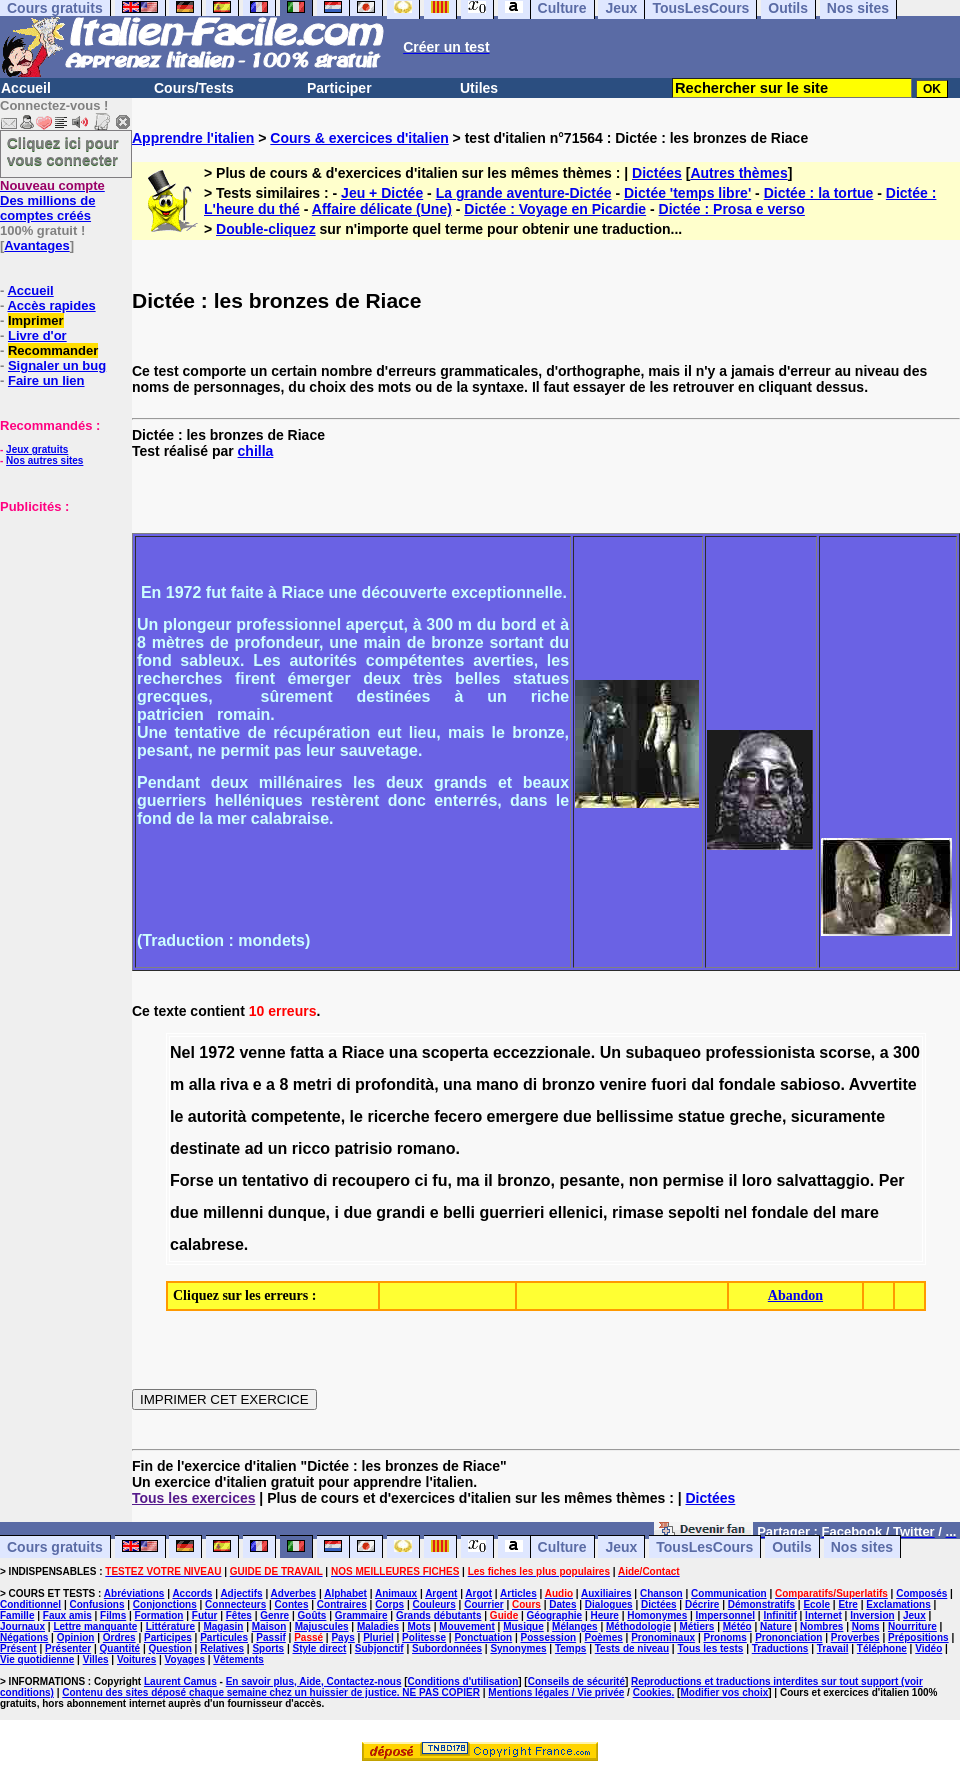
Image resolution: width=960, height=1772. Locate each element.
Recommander (53, 350)
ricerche (398, 1116)
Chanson (661, 1593)
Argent (441, 1593)
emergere (523, 1116)
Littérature (170, 1626)
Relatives (222, 1648)
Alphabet (345, 1593)
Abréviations (134, 1593)
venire (623, 1084)
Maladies (378, 1626)
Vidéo (928, 1648)
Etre (847, 1604)
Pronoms (724, 1637)
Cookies (652, 1692)
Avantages (36, 245)
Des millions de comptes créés (52, 200)
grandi (400, 1212)
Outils (792, 1547)
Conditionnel (30, 1604)
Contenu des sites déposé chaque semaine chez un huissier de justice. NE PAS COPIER (271, 1692)
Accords (192, 1593)
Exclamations (898, 1604)
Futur (205, 1615)
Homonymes (657, 1615)
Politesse (424, 1637)
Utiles (479, 88)
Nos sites (862, 1547)
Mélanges (575, 1626)
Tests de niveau (632, 1648)
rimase (638, 1212)
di (343, 1084)
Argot (478, 1593)
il (488, 1180)
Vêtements (238, 1659)
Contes (292, 1604)
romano (426, 1148)
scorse (845, 1052)
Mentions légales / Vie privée (556, 1692)
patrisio (364, 1148)
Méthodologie (638, 1626)
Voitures (136, 1659)
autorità (217, 1116)
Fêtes (239, 1615)
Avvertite (883, 1084)
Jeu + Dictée (382, 193)
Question (169, 1648)
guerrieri (511, 1212)
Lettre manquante (95, 1626)
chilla (256, 451)
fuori (669, 1084)
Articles (518, 1593)
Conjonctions (165, 1604)
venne (262, 1052)
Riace (363, 1052)
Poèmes (603, 1637)
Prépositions (918, 1637)
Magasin (223, 1626)
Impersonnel (725, 1615)
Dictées (657, 173)
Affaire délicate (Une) (382, 209)
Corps (389, 1604)
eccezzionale (542, 1052)
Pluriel (378, 1637)
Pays (342, 1637)
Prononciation (788, 1637)
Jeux (621, 1547)
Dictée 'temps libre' (687, 193)
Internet (823, 1615)
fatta (307, 1052)
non (643, 1180)
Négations (24, 1637)
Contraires (342, 1604)
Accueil (26, 88)
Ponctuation (483, 1637)
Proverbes (855, 1637)
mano (497, 1084)
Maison (269, 1626)
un (278, 1148)
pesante (589, 1180)
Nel (182, 1052)
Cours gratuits (55, 1547)
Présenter (68, 1648)
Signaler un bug (57, 365)
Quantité (120, 1648)
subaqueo (663, 1052)
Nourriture (912, 1626)
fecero (458, 1116)
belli (459, 1212)
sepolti (694, 1212)
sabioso (810, 1084)
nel (735, 1212)
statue (701, 1116)
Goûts (312, 1615)
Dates (562, 1604)
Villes (96, 1659)
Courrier (483, 1604)
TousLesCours (704, 1547)
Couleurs (433, 1604)
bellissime (634, 1116)
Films (113, 1615)
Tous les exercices (193, 1498)
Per (892, 1180)
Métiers (696, 1626)
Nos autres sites (44, 460)
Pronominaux (663, 1637)
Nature (776, 1626)
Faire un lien (46, 380)
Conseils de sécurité (576, 1681)
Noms (866, 1626)
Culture (562, 1547)
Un (610, 1052)
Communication (729, 1593)
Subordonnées (447, 1648)
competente (296, 1116)
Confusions (96, 1604)
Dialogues (609, 1604)
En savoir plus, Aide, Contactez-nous (314, 1681)
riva (234, 1084)
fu (439, 1180)
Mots (419, 1626)
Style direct (319, 1648)
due (577, 1116)
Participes (168, 1637)
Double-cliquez (266, 229)
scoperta (455, 1052)
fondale (747, 1084)
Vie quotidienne (37, 1659)
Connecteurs (235, 1604)
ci (421, 1180)
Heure (605, 1615)
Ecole (816, 1604)
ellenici (576, 1212)
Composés (921, 1593)
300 (906, 1052)
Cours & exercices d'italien (359, 138)
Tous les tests (710, 1648)
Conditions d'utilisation (463, 1681)
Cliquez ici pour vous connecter (63, 151)
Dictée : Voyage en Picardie (555, 209)
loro (757, 1180)
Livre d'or (37, 335)
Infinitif (779, 1615)
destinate (205, 1148)
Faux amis (67, 1615)
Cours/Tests (194, 88)
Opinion (76, 1637)
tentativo (275, 1180)
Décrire (702, 1604)
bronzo (568, 1084)
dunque (297, 1212)
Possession (549, 1637)
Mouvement (467, 1626)
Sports (268, 1648)
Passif (270, 1637)
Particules (224, 1637)
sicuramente (838, 1116)
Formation (159, 1615)
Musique (523, 1626)
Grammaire (361, 1615)
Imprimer (36, 320)
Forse (192, 1180)
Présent (18, 1648)
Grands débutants (439, 1615)
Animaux (396, 1593)
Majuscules (322, 1626)
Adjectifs (241, 1593)
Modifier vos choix (724, 1692)
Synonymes (518, 1648)
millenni (233, 1212)
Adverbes (294, 1593)
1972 (217, 1052)
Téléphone (882, 1648)
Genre (274, 1615)
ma (467, 1180)
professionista (759, 1052)
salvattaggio (822, 1180)
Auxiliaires (606, 1593)
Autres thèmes (738, 173)
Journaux (22, 1626)
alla (202, 1084)
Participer (339, 88)
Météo (737, 1626)
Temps (571, 1648)
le (176, 1116)
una (403, 1052)
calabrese (207, 1244)
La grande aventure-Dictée (524, 193)
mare (860, 1212)
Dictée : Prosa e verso (732, 209)
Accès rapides (51, 305)
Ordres (119, 1637)
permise (693, 1180)
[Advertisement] (60, 614)
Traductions (780, 1648)
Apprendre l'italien (193, 138)
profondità (394, 1084)
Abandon (795, 1295)
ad (254, 1148)
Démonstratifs (761, 1604)
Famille (17, 1615)
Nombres (821, 1626)
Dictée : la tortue (819, 193)
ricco (311, 1148)
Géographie (555, 1615)
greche (755, 1116)
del (824, 1212)
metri (312, 1084)
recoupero (371, 1180)
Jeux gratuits (37, 449)
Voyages (185, 1659)
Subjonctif (379, 1648)
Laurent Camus (180, 1681)
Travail (833, 1648)
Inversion (872, 1615)
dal (702, 1084)
